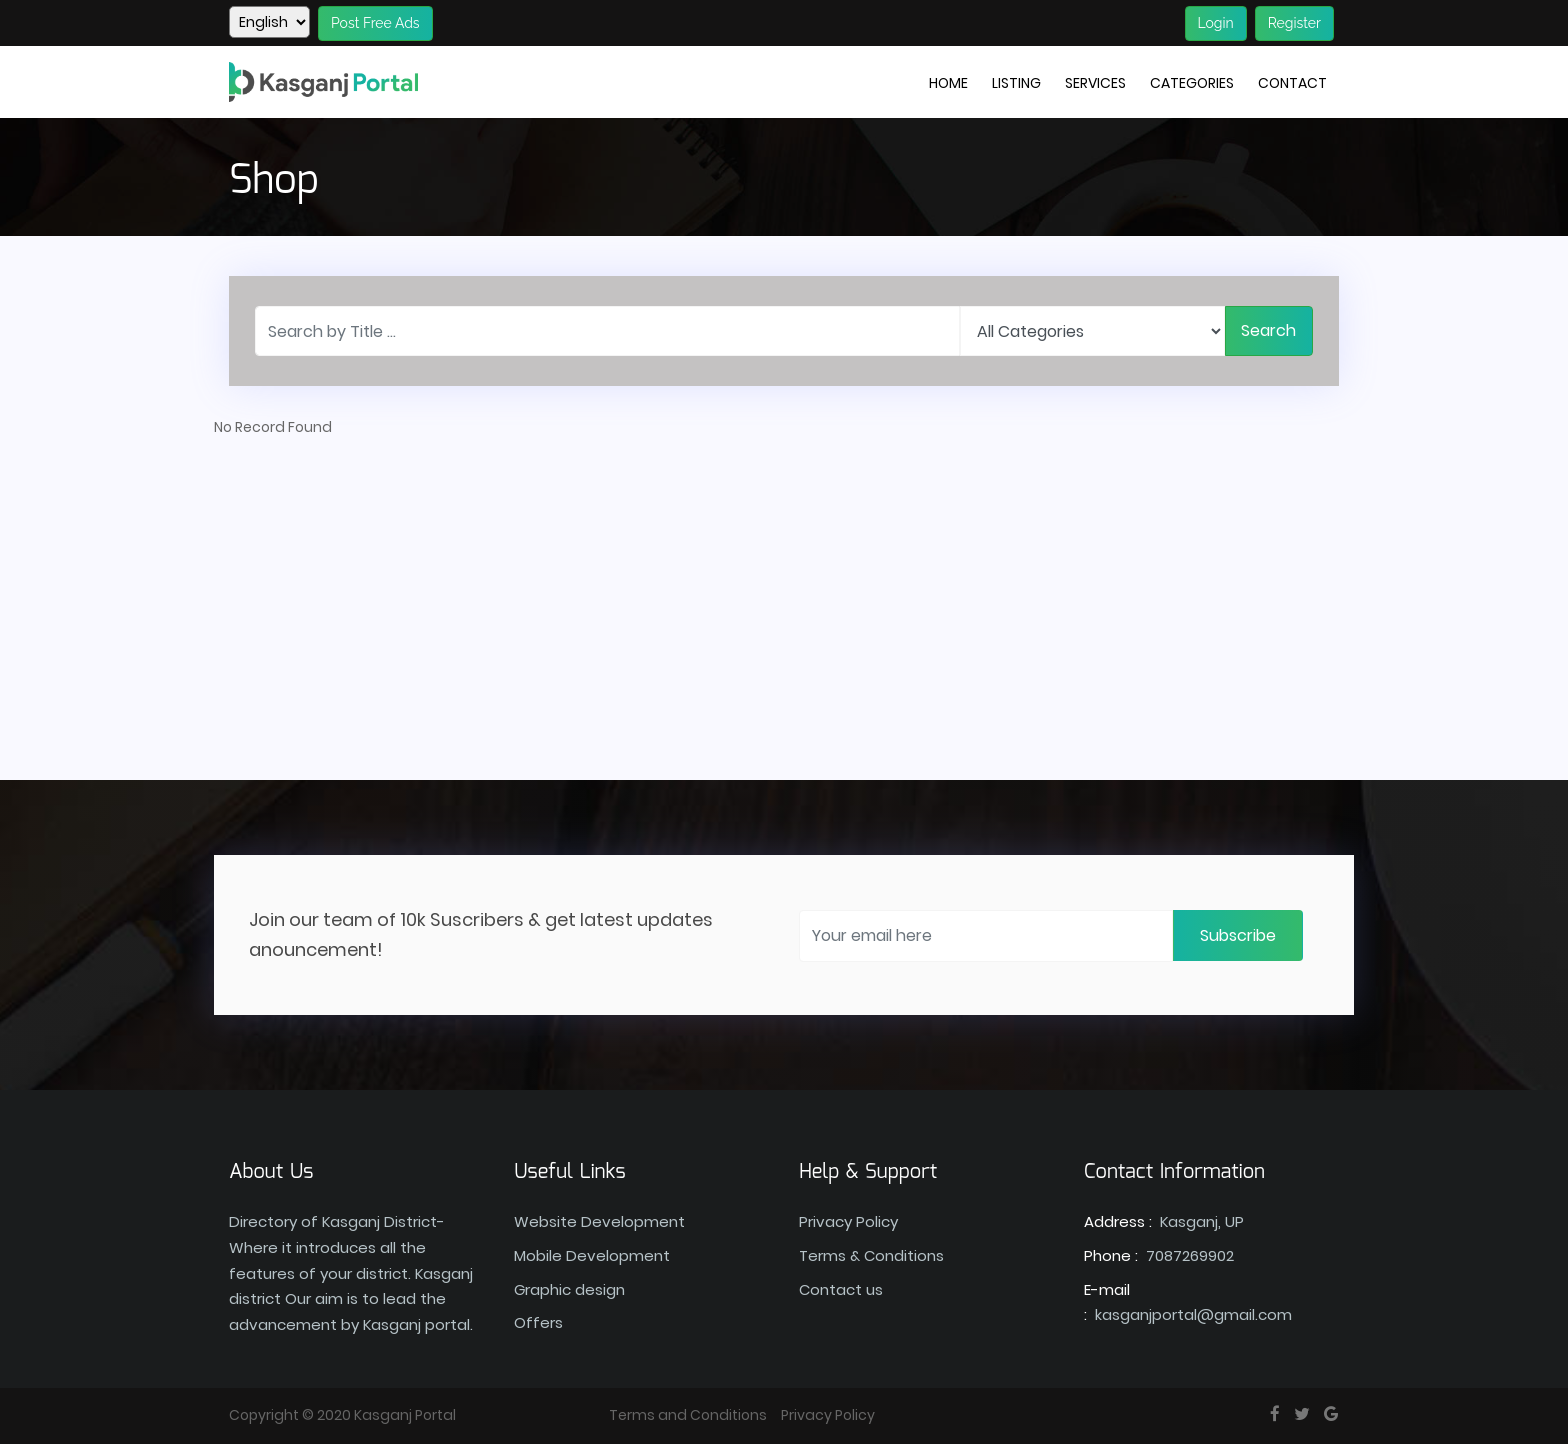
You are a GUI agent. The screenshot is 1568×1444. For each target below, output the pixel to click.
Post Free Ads (375, 23)
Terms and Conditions (688, 1415)
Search (1268, 330)
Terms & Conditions (871, 1255)
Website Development (599, 1221)
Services (1095, 83)
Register (1294, 23)
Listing (1016, 83)
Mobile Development (592, 1255)
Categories (1192, 83)
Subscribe (1238, 935)
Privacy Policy (848, 1221)
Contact (1292, 83)
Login (1216, 23)
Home (948, 83)
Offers (538, 1322)
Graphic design (569, 1289)
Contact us (841, 1289)
